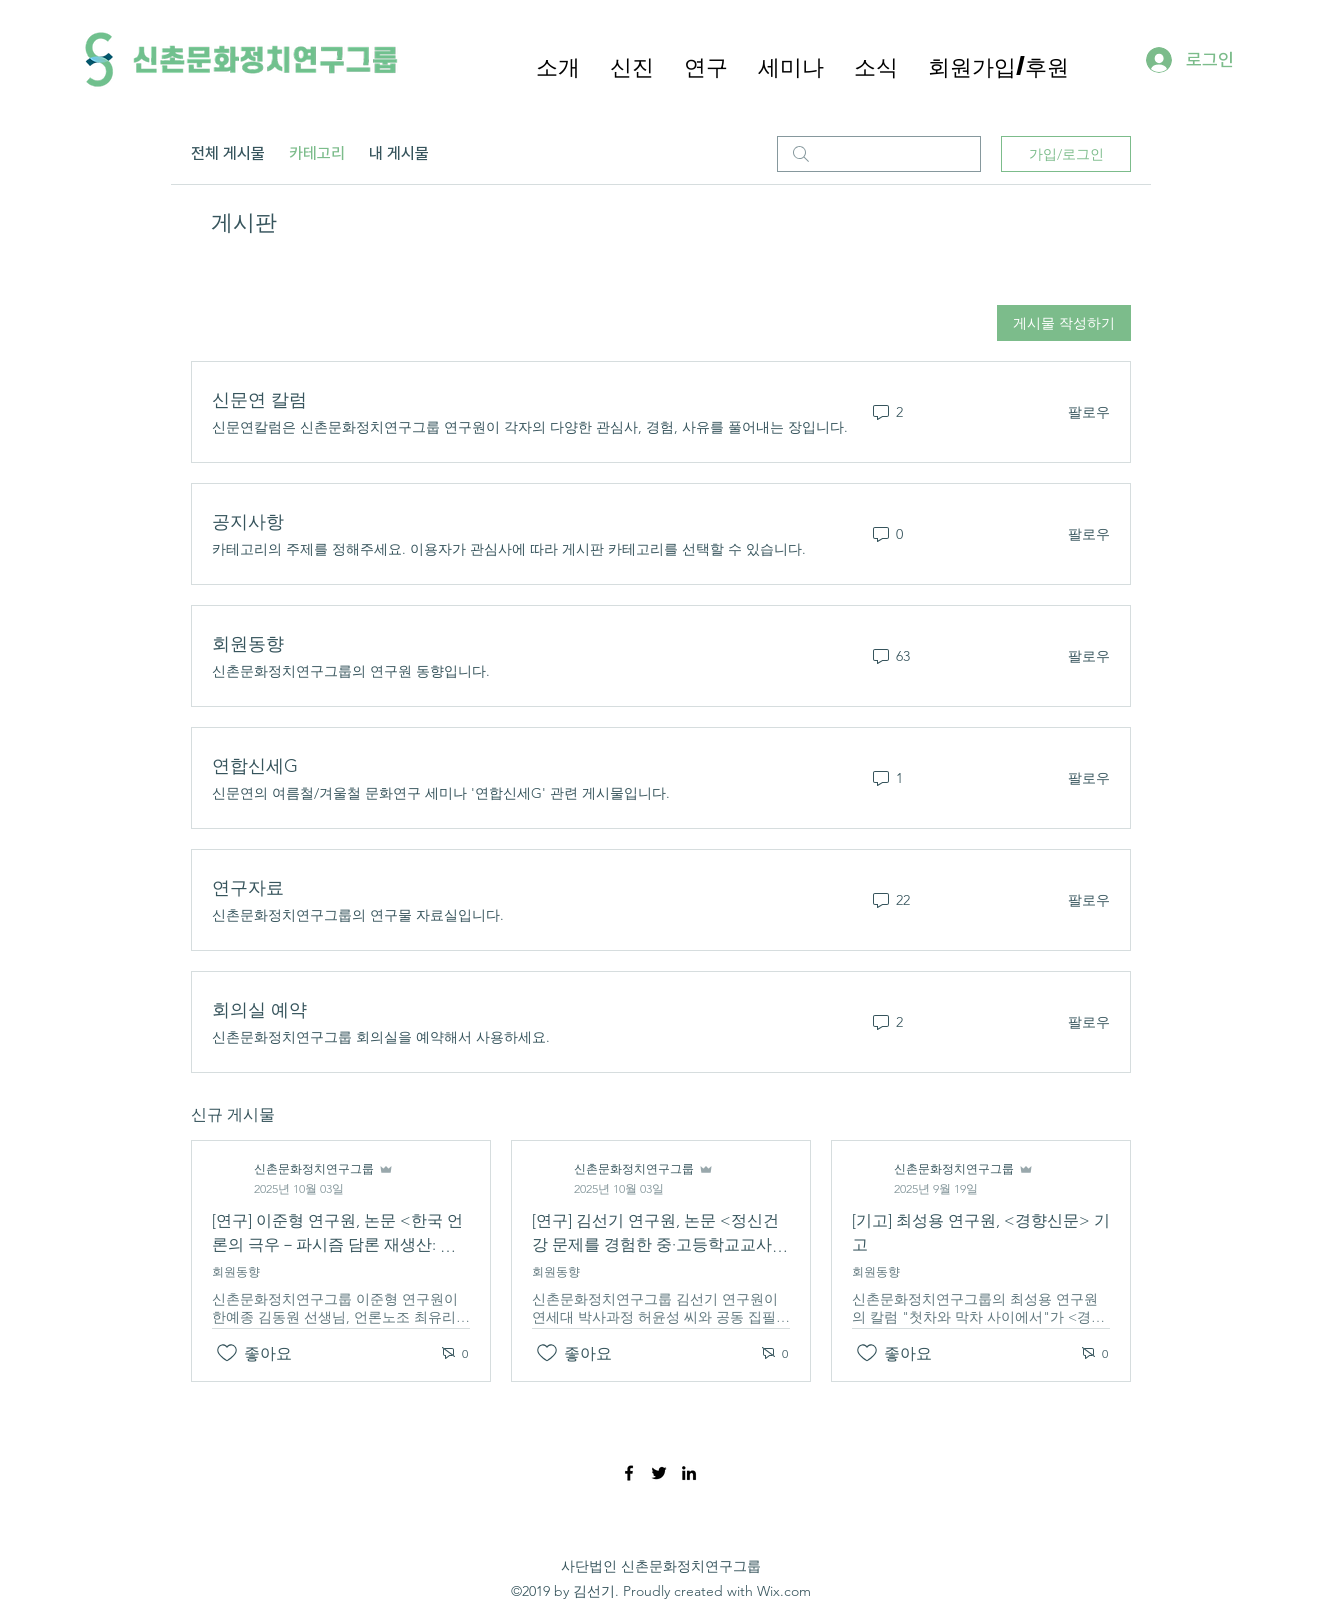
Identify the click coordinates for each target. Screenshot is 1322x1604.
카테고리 (317, 153)
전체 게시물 (228, 153)
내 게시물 (399, 153)
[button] (706, 66)
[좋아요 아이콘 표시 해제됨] (227, 1353)
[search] (879, 154)
